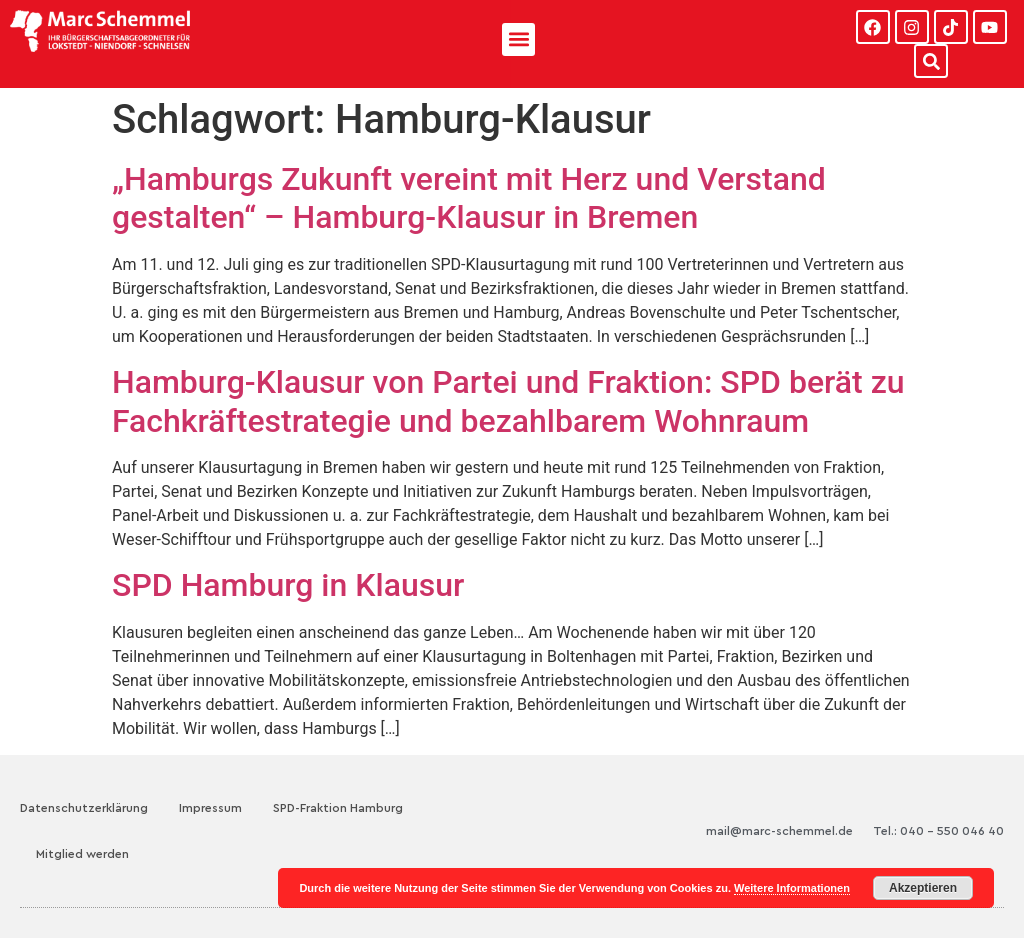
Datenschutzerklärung (84, 808)
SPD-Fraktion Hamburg (338, 808)
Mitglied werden (82, 854)
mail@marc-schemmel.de (779, 831)
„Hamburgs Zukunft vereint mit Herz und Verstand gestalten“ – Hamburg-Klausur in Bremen (469, 198)
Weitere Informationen (792, 888)
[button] (518, 39)
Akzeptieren (923, 888)
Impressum (210, 808)
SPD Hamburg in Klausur (288, 585)
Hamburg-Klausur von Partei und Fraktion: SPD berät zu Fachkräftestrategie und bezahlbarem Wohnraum (508, 401)
